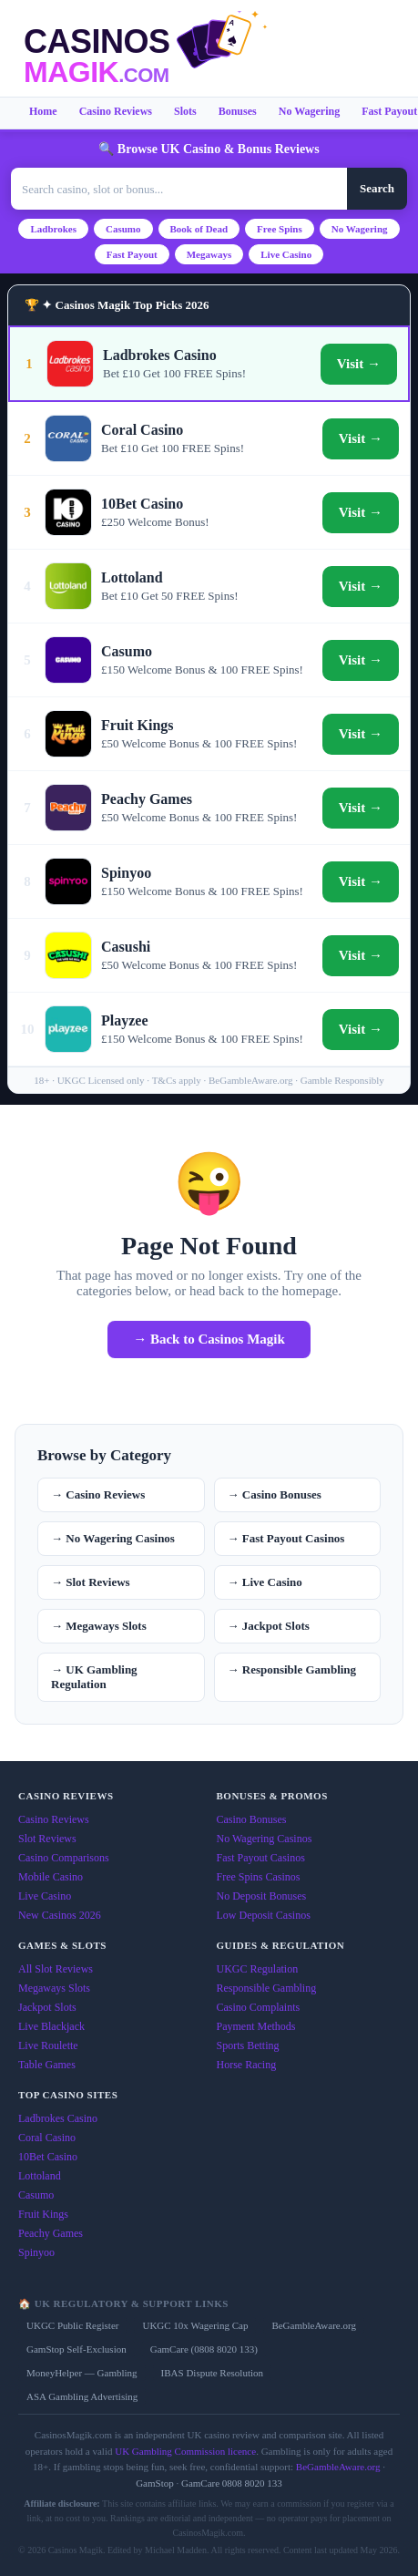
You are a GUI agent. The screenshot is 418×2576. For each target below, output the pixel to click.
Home (43, 111)
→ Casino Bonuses (274, 1494)
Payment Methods (256, 2026)
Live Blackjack (51, 2026)
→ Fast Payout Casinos (286, 1538)
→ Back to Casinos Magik (209, 1339)
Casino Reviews (115, 111)
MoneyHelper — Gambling (82, 2372)
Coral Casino (47, 2137)
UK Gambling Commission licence (185, 2451)
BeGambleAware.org (313, 2325)
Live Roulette (48, 2045)
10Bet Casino (47, 2156)
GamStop (155, 2483)
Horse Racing (247, 2064)
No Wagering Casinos (264, 1838)
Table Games (47, 2064)
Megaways (209, 254)
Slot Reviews (47, 1838)
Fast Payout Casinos (261, 1857)
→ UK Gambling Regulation (94, 1677)
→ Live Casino (265, 1582)
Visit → (359, 363)
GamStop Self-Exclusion (76, 2349)
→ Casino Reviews (98, 1494)
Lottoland (39, 2175)
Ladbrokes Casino (57, 2118)
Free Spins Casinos (259, 1876)
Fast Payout (132, 254)
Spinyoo (36, 2252)
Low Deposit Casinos (264, 1915)
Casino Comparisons (63, 1857)
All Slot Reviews (55, 1969)
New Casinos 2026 (59, 1915)
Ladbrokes (53, 228)
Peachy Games (50, 2233)
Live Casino (285, 254)
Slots (185, 111)
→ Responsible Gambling (292, 1669)
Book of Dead (199, 228)
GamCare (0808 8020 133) (204, 2349)
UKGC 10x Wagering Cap (195, 2325)
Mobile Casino (50, 1876)
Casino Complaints (259, 2007)
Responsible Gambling (267, 1988)
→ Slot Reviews (90, 1582)
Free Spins (279, 228)
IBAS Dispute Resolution (212, 2372)
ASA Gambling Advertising (82, 2396)
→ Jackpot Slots (269, 1626)
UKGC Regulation (258, 1969)
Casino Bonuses (252, 1819)
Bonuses (238, 111)
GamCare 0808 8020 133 (231, 2483)
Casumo (123, 228)
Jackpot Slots (47, 2007)
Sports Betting (248, 2045)
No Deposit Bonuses (262, 1896)
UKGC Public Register (72, 2325)
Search (377, 188)
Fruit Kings (43, 2214)
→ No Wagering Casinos (113, 1538)
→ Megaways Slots (99, 1626)
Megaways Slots (54, 1988)
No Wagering (309, 111)
